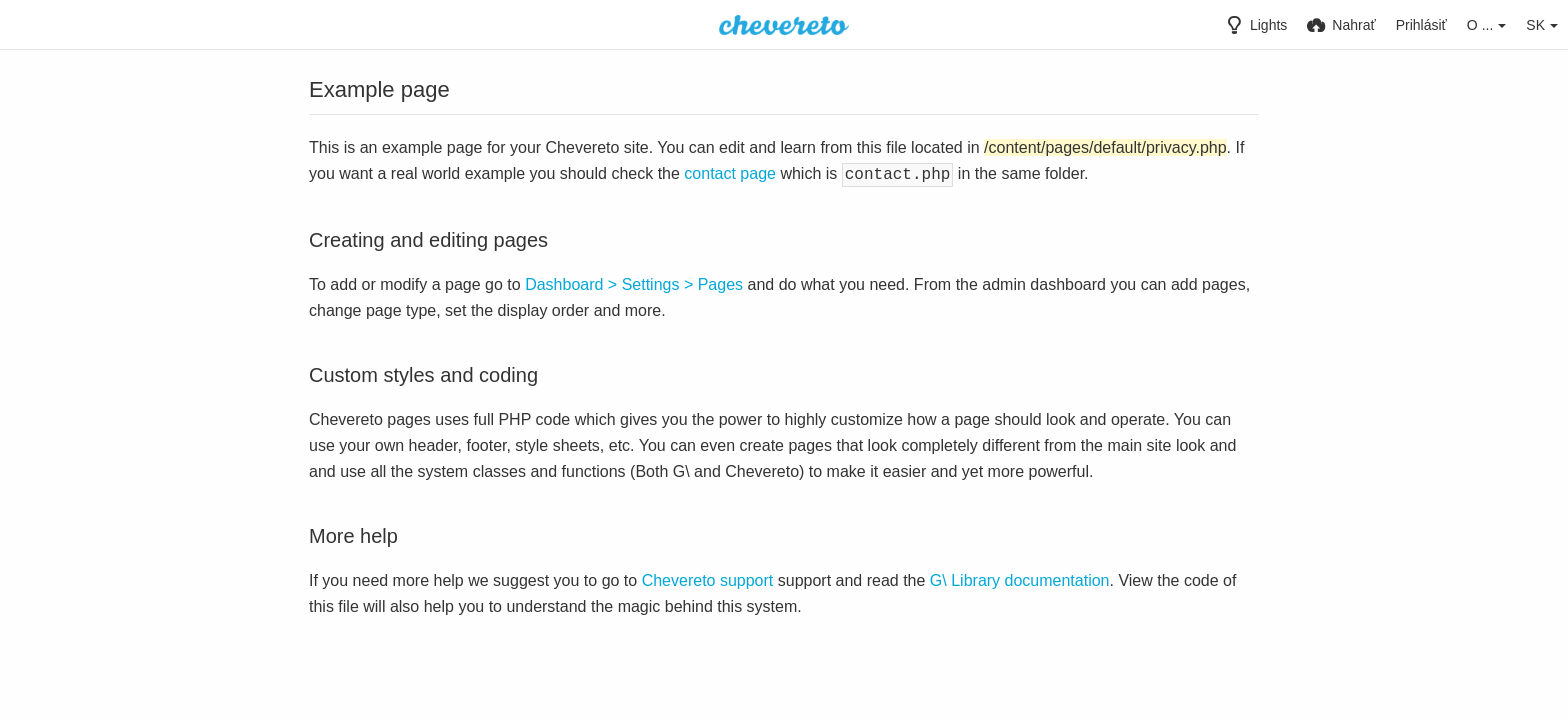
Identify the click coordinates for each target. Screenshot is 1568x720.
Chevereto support (708, 578)
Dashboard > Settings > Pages (634, 282)
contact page (730, 173)
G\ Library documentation (1020, 578)
